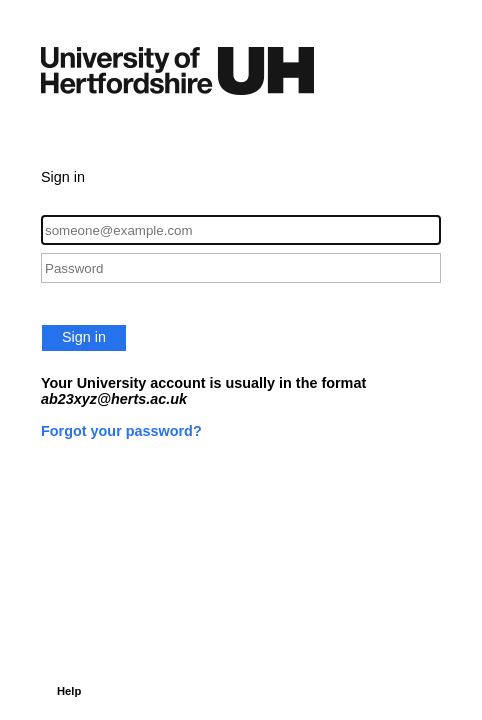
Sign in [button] (84, 337)
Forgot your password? (121, 431)
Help (69, 691)
